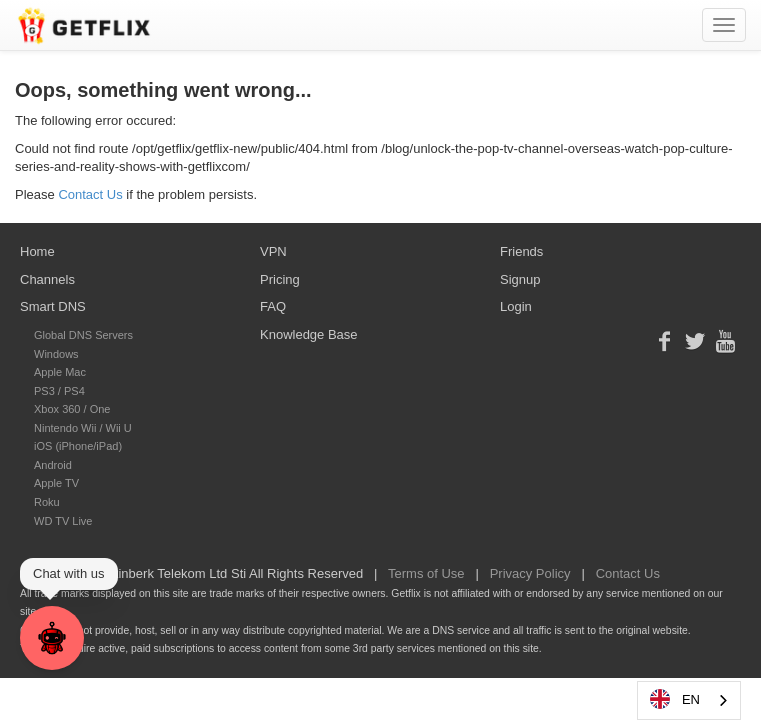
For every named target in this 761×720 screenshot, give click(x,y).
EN (674, 699)
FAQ (273, 306)
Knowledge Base (309, 334)
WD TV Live (63, 521)
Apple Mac (60, 372)
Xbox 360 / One (72, 409)
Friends (521, 251)
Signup (520, 279)
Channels (47, 279)
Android (53, 465)
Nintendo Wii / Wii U (83, 428)
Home (37, 251)
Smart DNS (53, 306)
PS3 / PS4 (59, 391)
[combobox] (689, 700)
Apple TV (56, 483)
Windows (56, 354)
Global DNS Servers (83, 335)
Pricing (280, 279)
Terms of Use (426, 573)
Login (516, 306)
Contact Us (90, 194)
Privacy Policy (530, 573)
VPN (273, 251)
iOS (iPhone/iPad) (78, 446)
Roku (47, 502)
